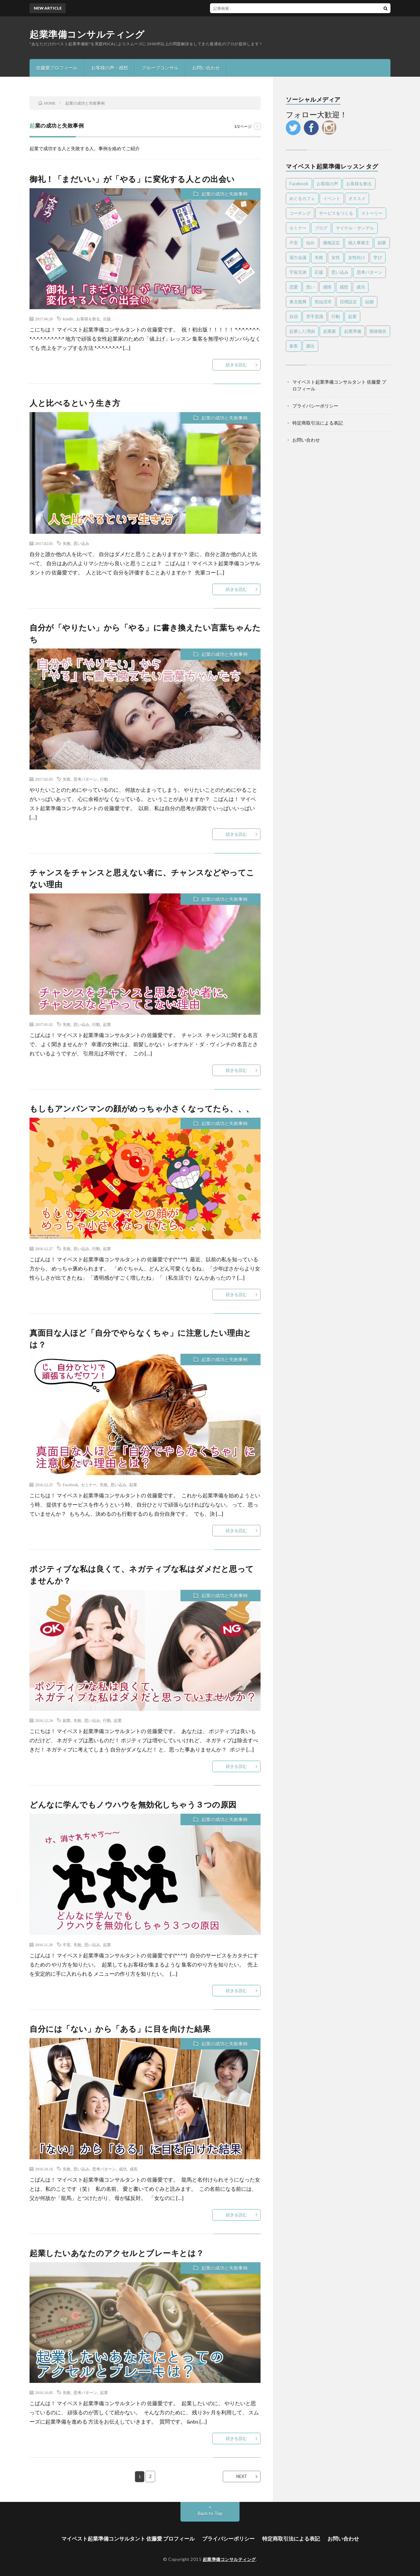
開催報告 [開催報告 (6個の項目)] (378, 331)
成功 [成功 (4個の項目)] (360, 287)
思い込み (81, 543)
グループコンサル (160, 67)
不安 (67, 1945)
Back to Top (210, 2513)
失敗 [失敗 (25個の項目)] (319, 257)
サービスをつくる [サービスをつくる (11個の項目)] (336, 213)
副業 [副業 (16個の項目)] (382, 242)
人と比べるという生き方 (75, 403)
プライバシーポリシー (315, 406)
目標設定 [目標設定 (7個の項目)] (348, 301)
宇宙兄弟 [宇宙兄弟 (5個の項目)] (297, 272)
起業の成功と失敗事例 (224, 194)
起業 (107, 1024)
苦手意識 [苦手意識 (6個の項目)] (314, 316)
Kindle (68, 319)
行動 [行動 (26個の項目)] (335, 316)
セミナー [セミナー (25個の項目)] (297, 227)
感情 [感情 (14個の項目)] (327, 287)
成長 (133, 2169)
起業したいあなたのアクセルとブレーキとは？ (117, 2253)
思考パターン (85, 779)
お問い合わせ (206, 67)
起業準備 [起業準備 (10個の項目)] (352, 331)
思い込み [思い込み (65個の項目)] (339, 272)
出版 (107, 319)
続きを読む (236, 364)
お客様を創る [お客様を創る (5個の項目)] (359, 183)
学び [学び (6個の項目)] (377, 257)
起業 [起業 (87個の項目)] (352, 316)
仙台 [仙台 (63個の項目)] (310, 242)
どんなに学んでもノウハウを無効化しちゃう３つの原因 (133, 1804)
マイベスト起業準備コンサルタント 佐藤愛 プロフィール (128, 2538)
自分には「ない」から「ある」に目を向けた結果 (120, 2028)
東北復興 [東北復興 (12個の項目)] (297, 301)
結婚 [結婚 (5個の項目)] (369, 301)
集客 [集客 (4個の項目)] (293, 346)
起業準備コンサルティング (87, 34)
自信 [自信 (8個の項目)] (293, 316)
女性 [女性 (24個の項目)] (335, 257)
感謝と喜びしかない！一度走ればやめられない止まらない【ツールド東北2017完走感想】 (226, 8)
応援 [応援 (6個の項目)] (319, 272)
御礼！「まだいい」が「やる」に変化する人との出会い (132, 179)
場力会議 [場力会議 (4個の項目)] (297, 257)
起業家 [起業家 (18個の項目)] (329, 331)
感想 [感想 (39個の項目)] (344, 287)
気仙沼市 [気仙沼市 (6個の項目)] (323, 301)
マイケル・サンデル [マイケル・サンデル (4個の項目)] (355, 227)
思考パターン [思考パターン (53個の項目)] (369, 272)
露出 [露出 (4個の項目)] (310, 346)
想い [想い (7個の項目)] (310, 287)
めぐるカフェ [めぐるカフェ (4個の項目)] (302, 198)
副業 (67, 1720)
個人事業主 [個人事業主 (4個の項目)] (358, 242)
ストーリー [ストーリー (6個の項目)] (372, 213)
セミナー (89, 1485)
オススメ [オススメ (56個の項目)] (357, 198)
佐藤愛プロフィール (56, 67)
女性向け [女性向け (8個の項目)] (356, 257)
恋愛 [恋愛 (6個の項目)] (293, 287)
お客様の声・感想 (109, 67)
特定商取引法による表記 (317, 423)
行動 (104, 779)
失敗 (67, 543)
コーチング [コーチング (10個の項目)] (300, 213)
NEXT (241, 2476)
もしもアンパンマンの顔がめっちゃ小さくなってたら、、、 (142, 1108)
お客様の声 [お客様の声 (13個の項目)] (327, 183)
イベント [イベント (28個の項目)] (331, 198)
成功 (123, 2169)
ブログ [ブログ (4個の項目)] (321, 227)
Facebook (70, 1485)
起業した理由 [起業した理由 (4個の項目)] (302, 331)
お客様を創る (88, 319)
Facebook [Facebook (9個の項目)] (298, 183)
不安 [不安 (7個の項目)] (293, 242)
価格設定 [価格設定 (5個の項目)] (331, 242)
